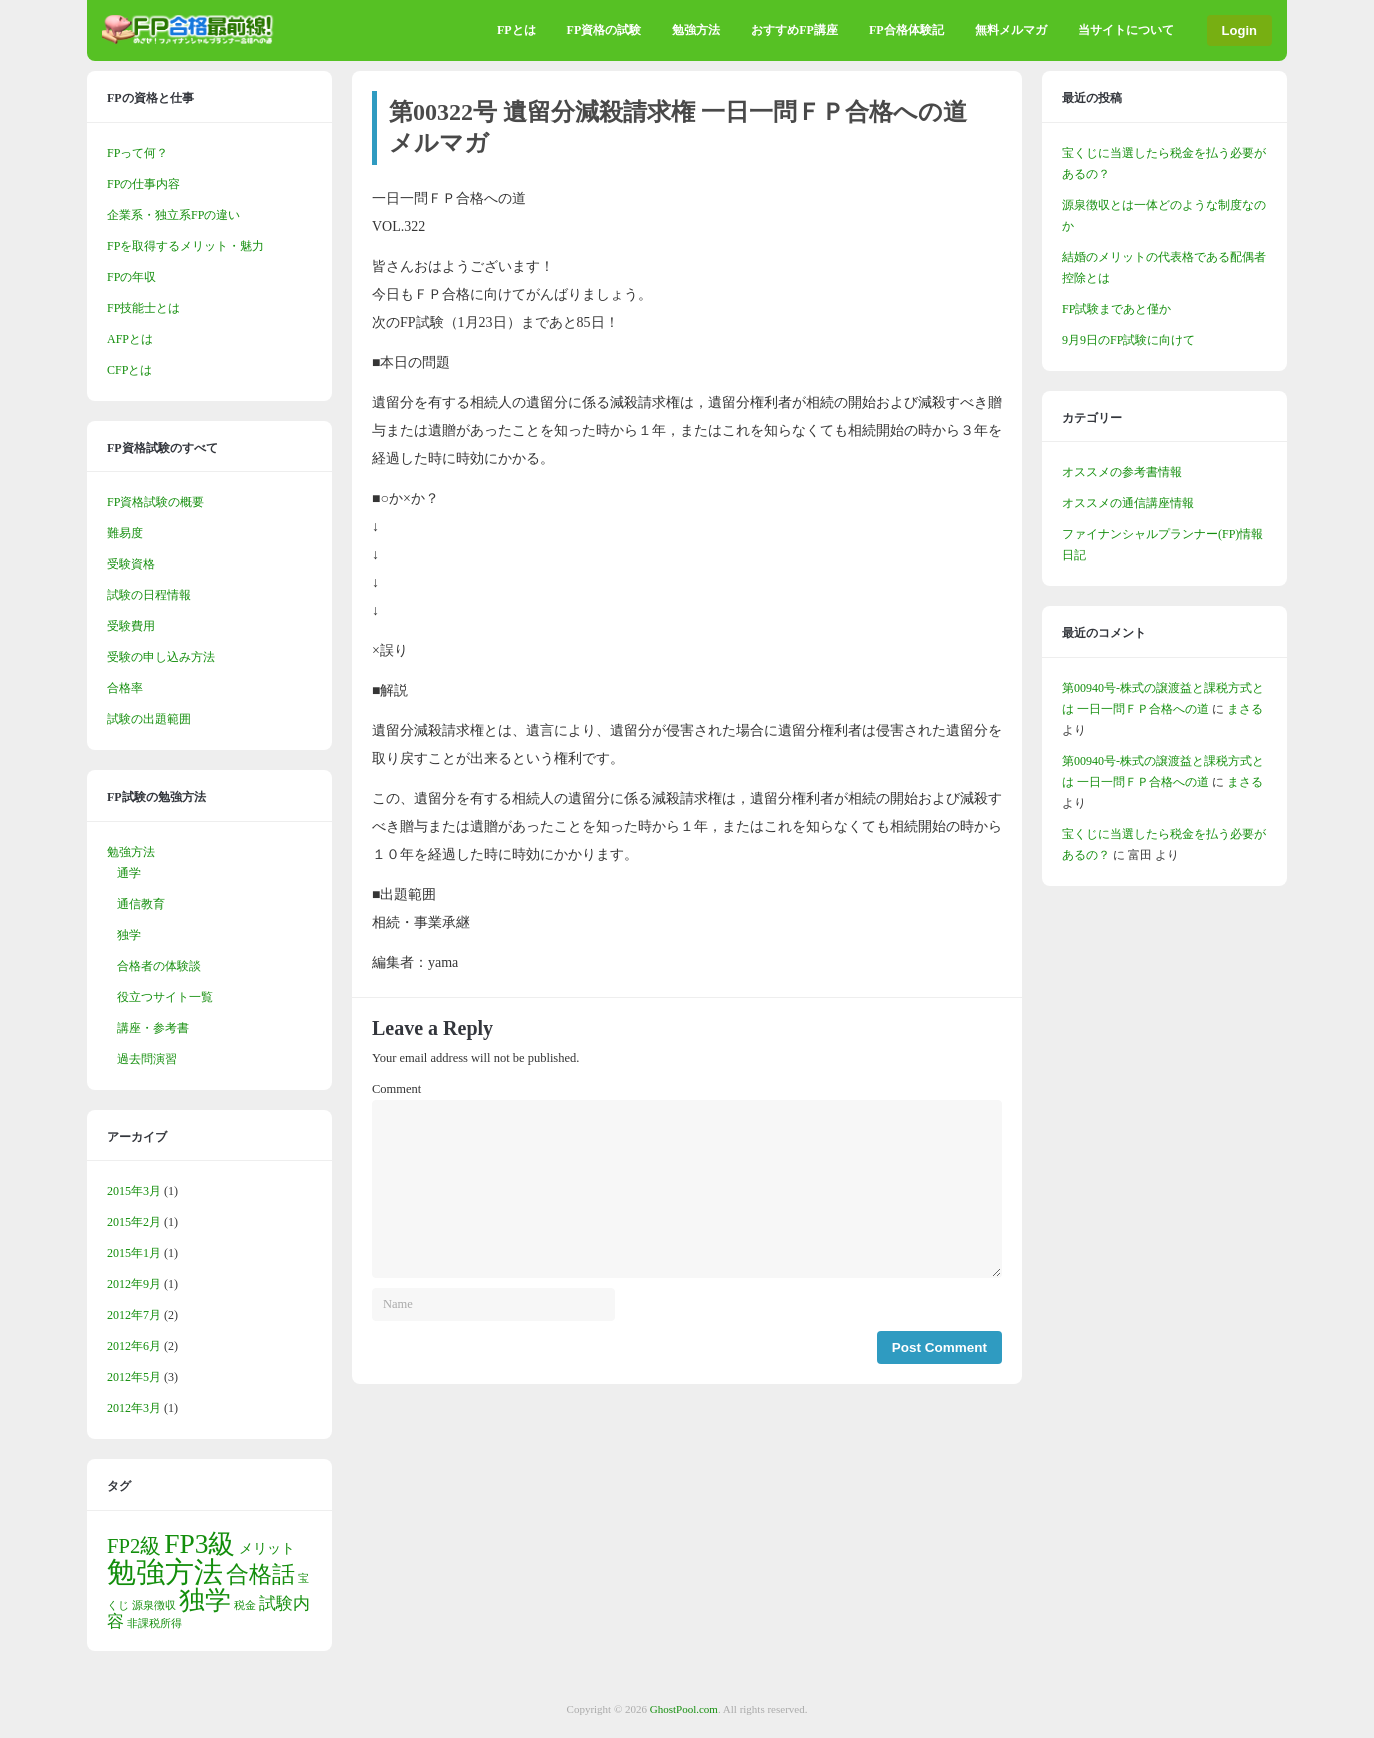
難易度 (125, 533)
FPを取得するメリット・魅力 (185, 246)
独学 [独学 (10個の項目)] (205, 1600)
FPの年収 (131, 277)
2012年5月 (134, 1377)
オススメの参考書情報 (1122, 472)
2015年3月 (134, 1191)
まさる (1245, 709)
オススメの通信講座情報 (1128, 503)
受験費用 (131, 626)
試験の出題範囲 (149, 719)
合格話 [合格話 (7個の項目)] (260, 1574)
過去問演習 (147, 1059)
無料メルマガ (1011, 30)
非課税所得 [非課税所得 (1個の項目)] (154, 1623)
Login (1239, 30)
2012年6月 (134, 1346)
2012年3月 (134, 1408)
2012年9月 (134, 1284)
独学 (129, 935)
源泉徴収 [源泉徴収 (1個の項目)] (154, 1605)
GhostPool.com (684, 1709)
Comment (396, 1089)
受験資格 (131, 564)
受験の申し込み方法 (161, 657)
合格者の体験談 (159, 966)
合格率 (125, 688)
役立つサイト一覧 (165, 997)
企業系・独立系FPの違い (173, 215)
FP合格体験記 (906, 30)
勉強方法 (696, 30)
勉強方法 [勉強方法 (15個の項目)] (165, 1572)
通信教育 (141, 904)
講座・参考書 (153, 1028)
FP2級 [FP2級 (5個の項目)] (134, 1546)
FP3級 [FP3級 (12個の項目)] (199, 1544)
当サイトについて (1126, 30)
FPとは (516, 30)
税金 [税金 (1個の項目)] (245, 1605)
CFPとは (129, 370)
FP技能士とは (143, 308)
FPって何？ (137, 153)
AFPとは (130, 339)
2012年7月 (134, 1315)
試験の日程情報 (149, 595)
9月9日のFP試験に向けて (1128, 340)
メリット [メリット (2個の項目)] (267, 1548)
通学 (129, 873)
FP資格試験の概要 (155, 502)
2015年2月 (134, 1222)
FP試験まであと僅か (1116, 309)
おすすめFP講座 (794, 30)
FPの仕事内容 (143, 184)
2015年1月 (134, 1253)
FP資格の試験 (604, 30)
